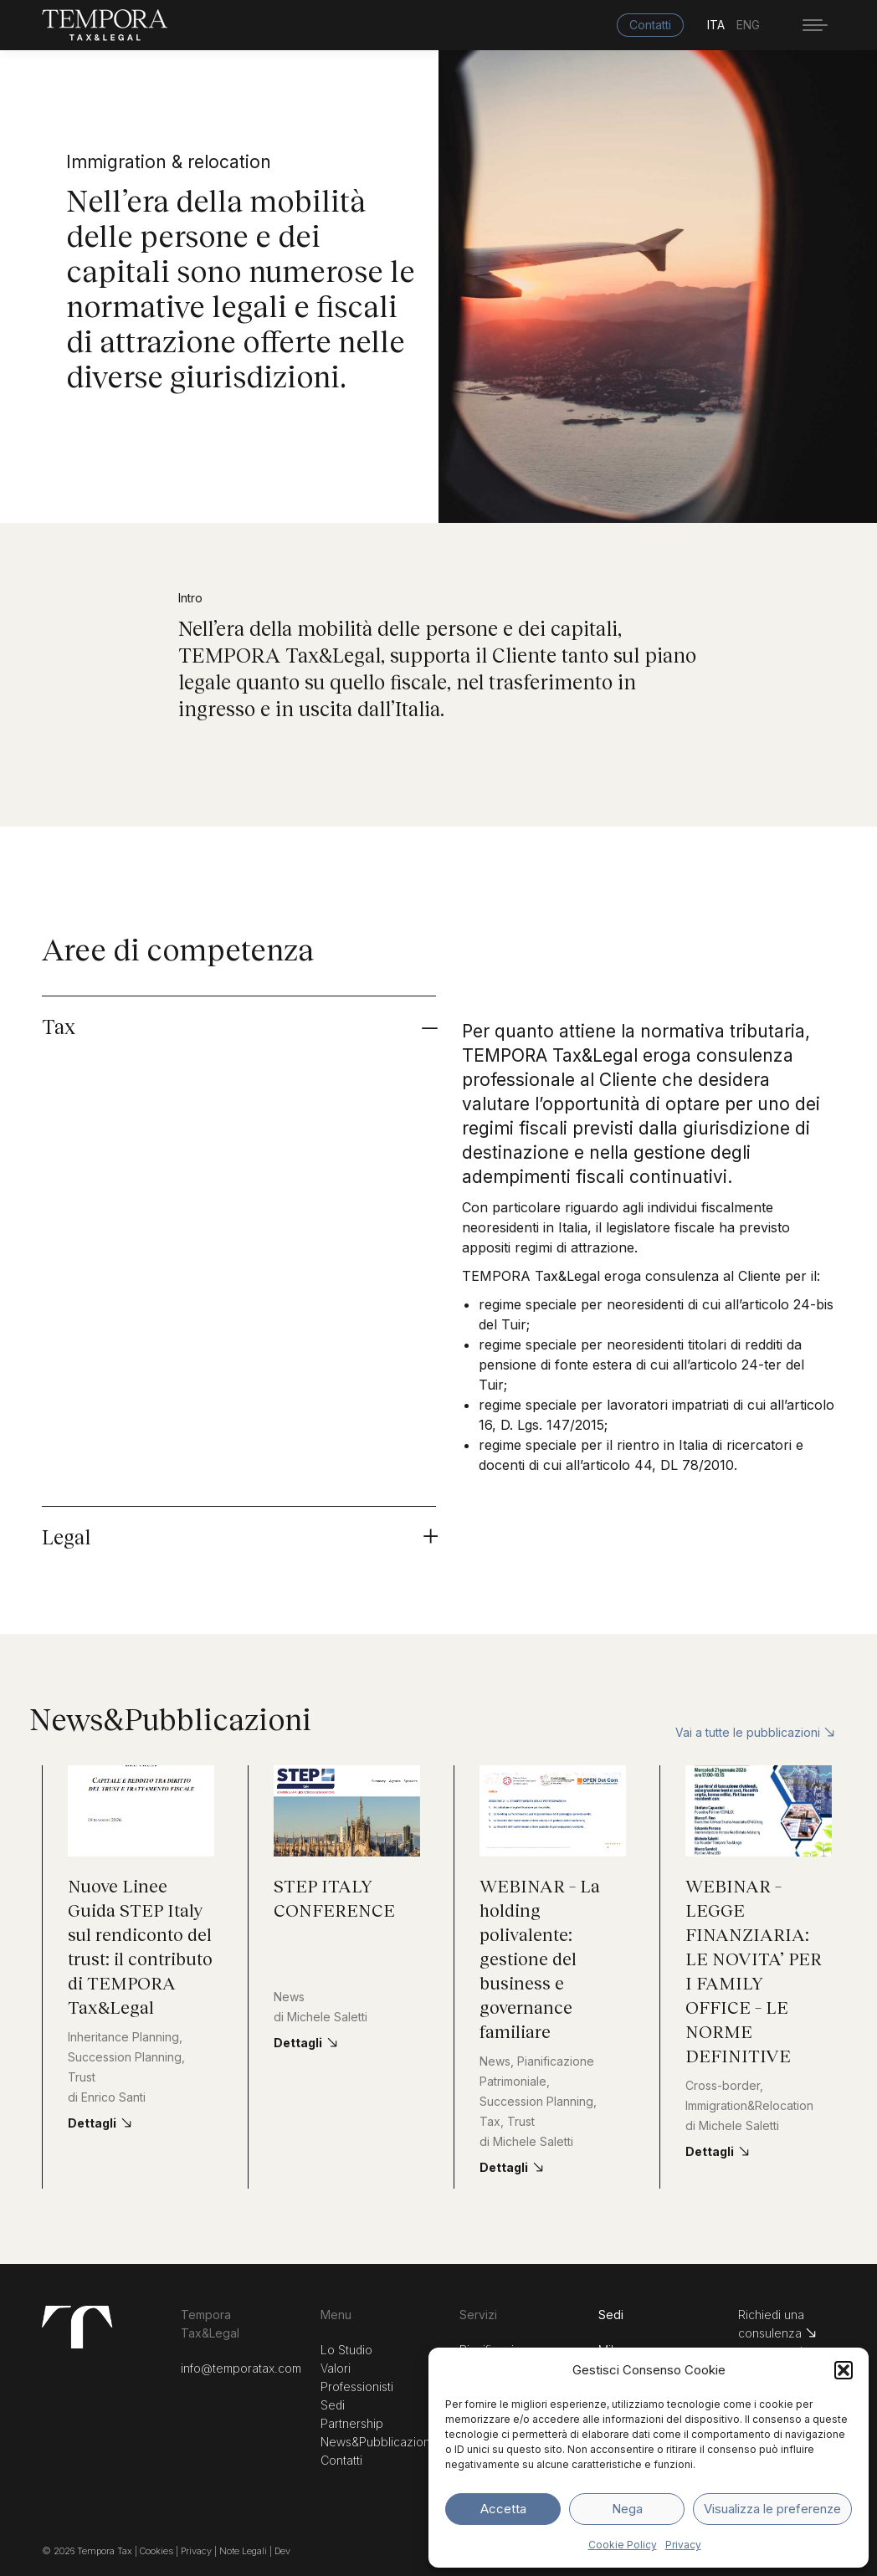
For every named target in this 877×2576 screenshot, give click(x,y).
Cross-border (722, 2085)
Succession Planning (125, 2057)
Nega (627, 2509)
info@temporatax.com (241, 2368)
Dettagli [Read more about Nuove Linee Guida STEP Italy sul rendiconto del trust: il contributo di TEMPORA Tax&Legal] (92, 2123)
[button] (843, 2370)
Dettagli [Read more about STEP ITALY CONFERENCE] (298, 2043)
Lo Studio (346, 2350)
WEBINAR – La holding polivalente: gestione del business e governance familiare (540, 1958)
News (289, 1997)
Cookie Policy (622, 2544)
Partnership (352, 2423)
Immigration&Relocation (749, 2105)
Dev (282, 2551)
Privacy (683, 2544)
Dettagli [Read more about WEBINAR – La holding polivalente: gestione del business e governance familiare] (504, 2167)
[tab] (438, 1022)
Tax (490, 2121)
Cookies (158, 2551)
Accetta (503, 2509)
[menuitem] (721, 25)
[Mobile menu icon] (815, 25)
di (107, 2097)
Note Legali (243, 2551)
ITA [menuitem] (716, 25)
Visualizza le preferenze (772, 2509)
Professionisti (357, 2386)
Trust (81, 2077)
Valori (336, 2368)
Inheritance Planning (123, 2037)
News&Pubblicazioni (377, 2442)
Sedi (333, 2405)
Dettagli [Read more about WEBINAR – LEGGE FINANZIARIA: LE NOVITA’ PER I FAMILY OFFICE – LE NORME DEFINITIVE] (709, 2151)
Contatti (341, 2460)
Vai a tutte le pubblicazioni (755, 1732)
